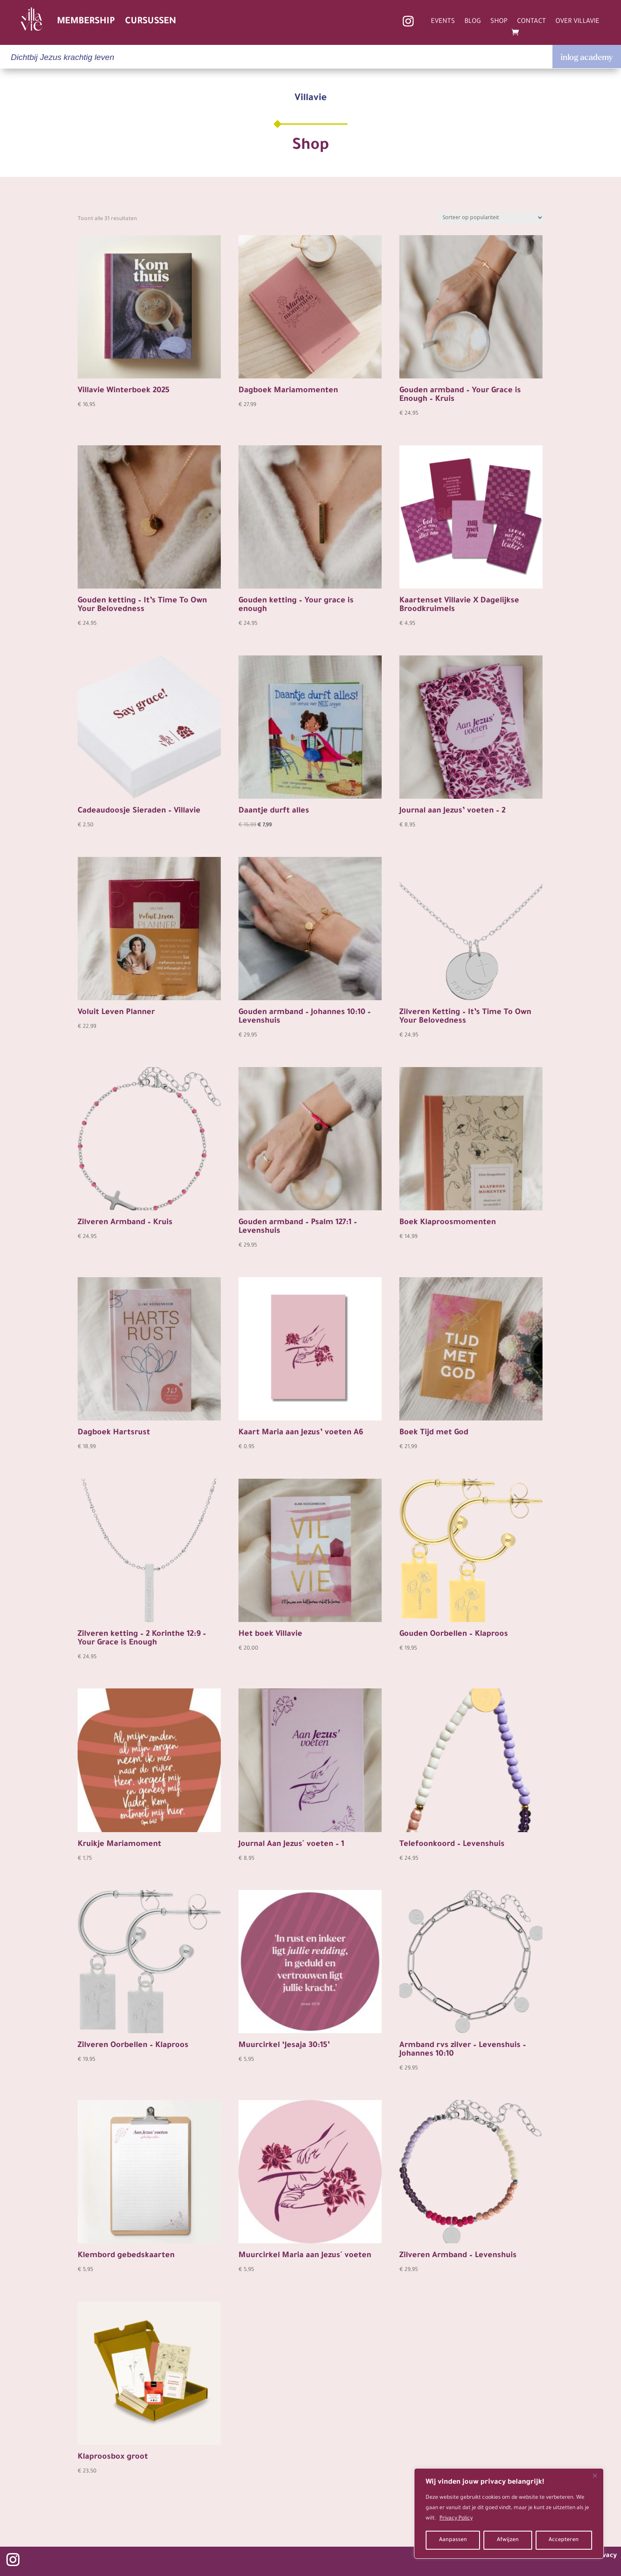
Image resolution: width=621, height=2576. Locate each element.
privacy (605, 2556)
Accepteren (564, 2540)
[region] (509, 2513)
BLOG (472, 22)
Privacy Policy (456, 2519)
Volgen (45, 2561)
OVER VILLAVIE (577, 22)
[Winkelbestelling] (490, 218)
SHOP (499, 22)
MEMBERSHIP (86, 22)
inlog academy (587, 57)
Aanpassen (453, 2540)
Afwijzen (508, 2540)
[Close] (595, 2475)
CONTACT (531, 22)
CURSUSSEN (150, 22)
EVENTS (443, 22)
